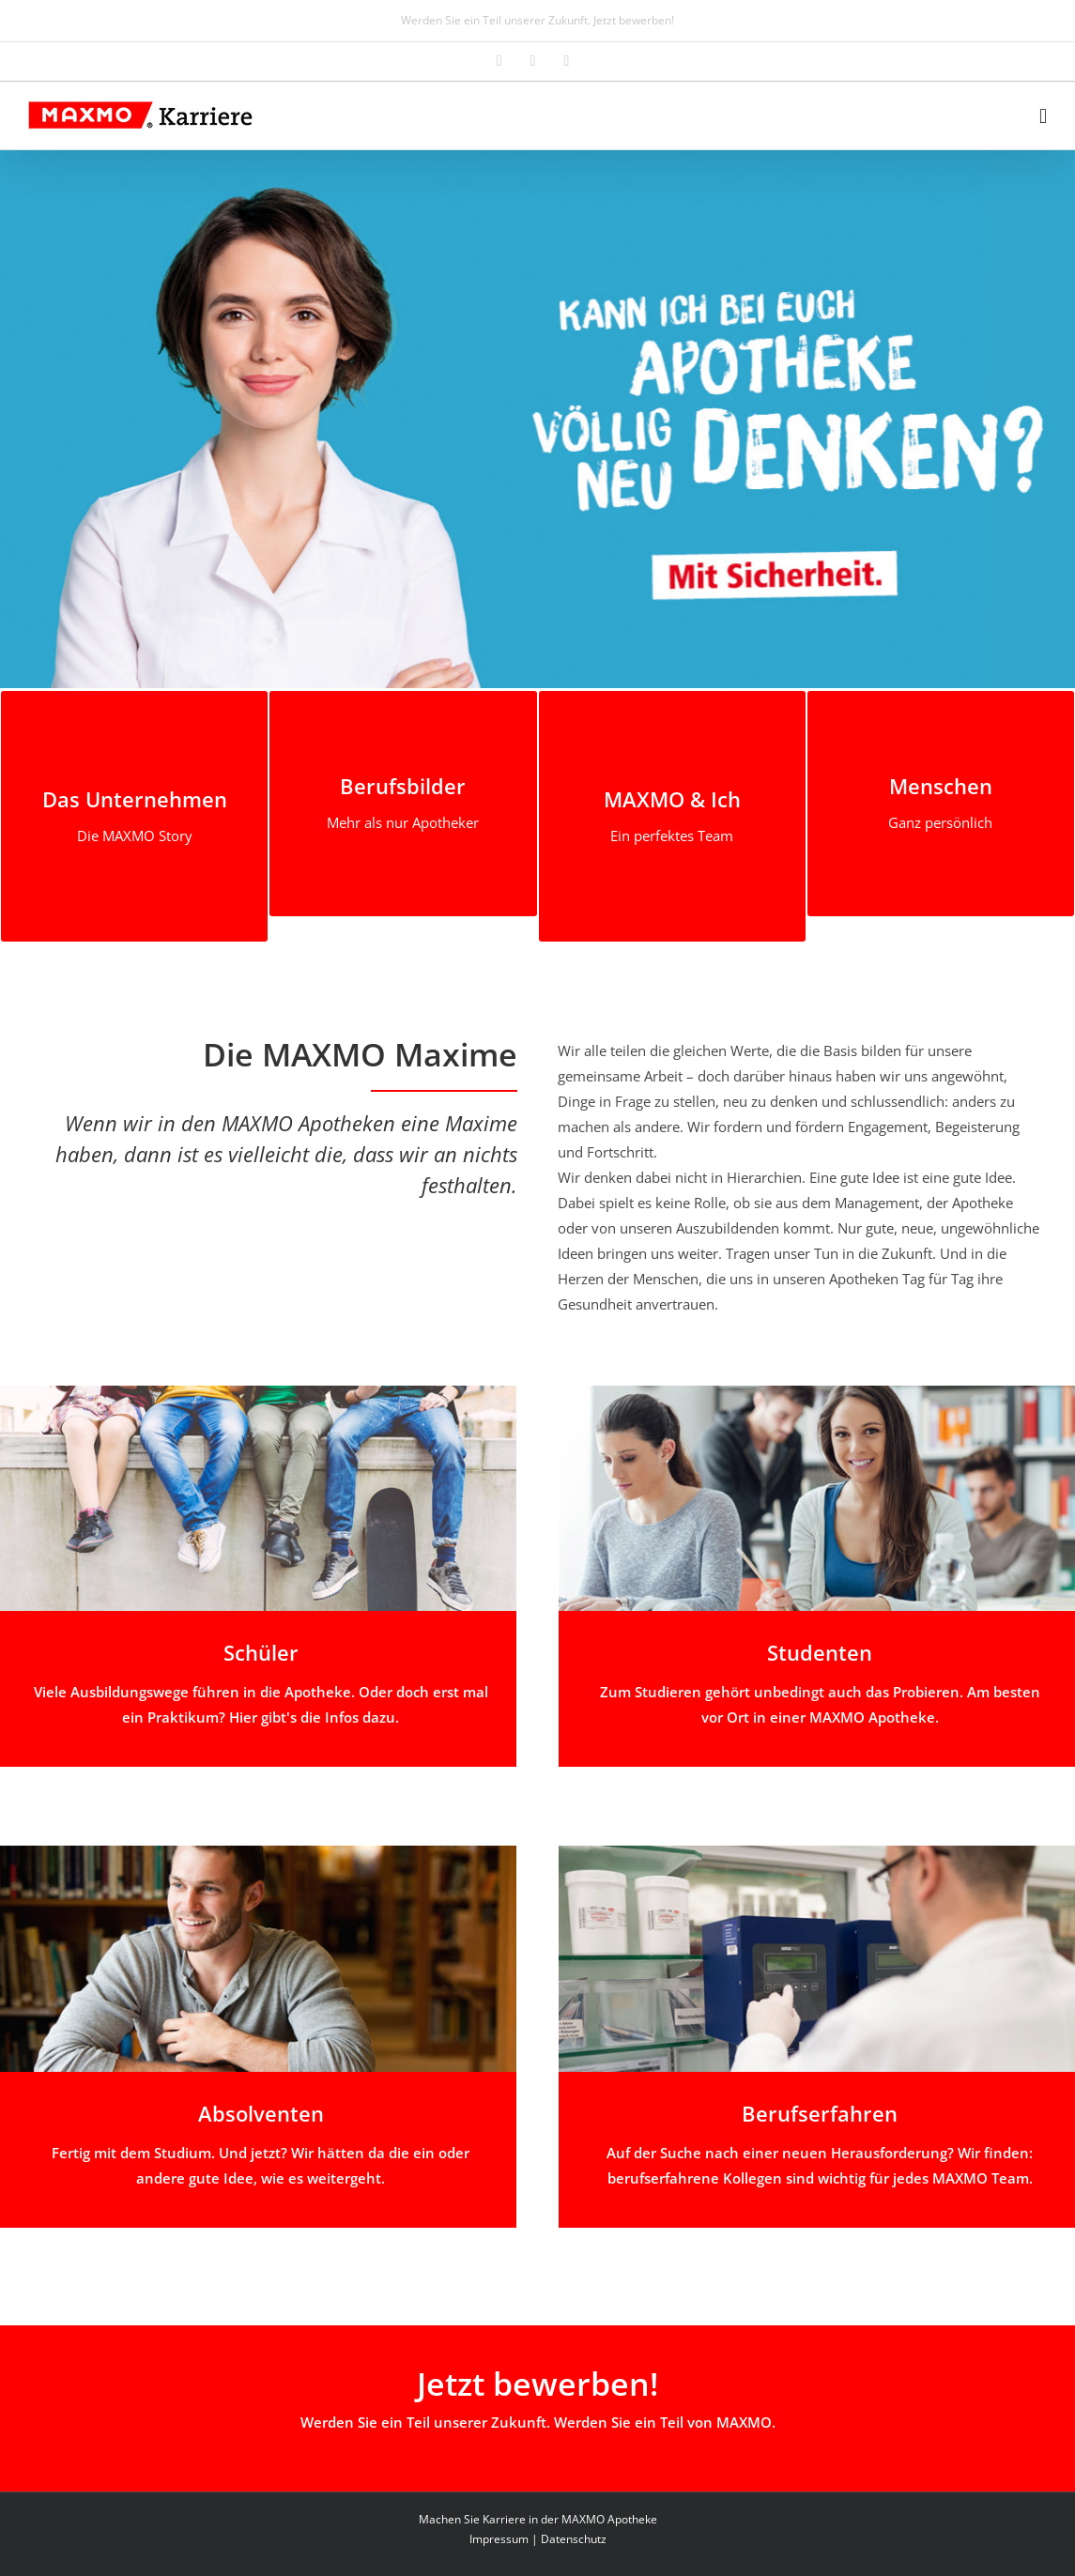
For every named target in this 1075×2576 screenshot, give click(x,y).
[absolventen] (258, 1852)
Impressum (499, 2539)
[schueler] (258, 1392)
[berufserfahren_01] (817, 1852)
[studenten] (817, 1392)
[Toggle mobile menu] (1043, 116)
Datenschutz (574, 2539)
